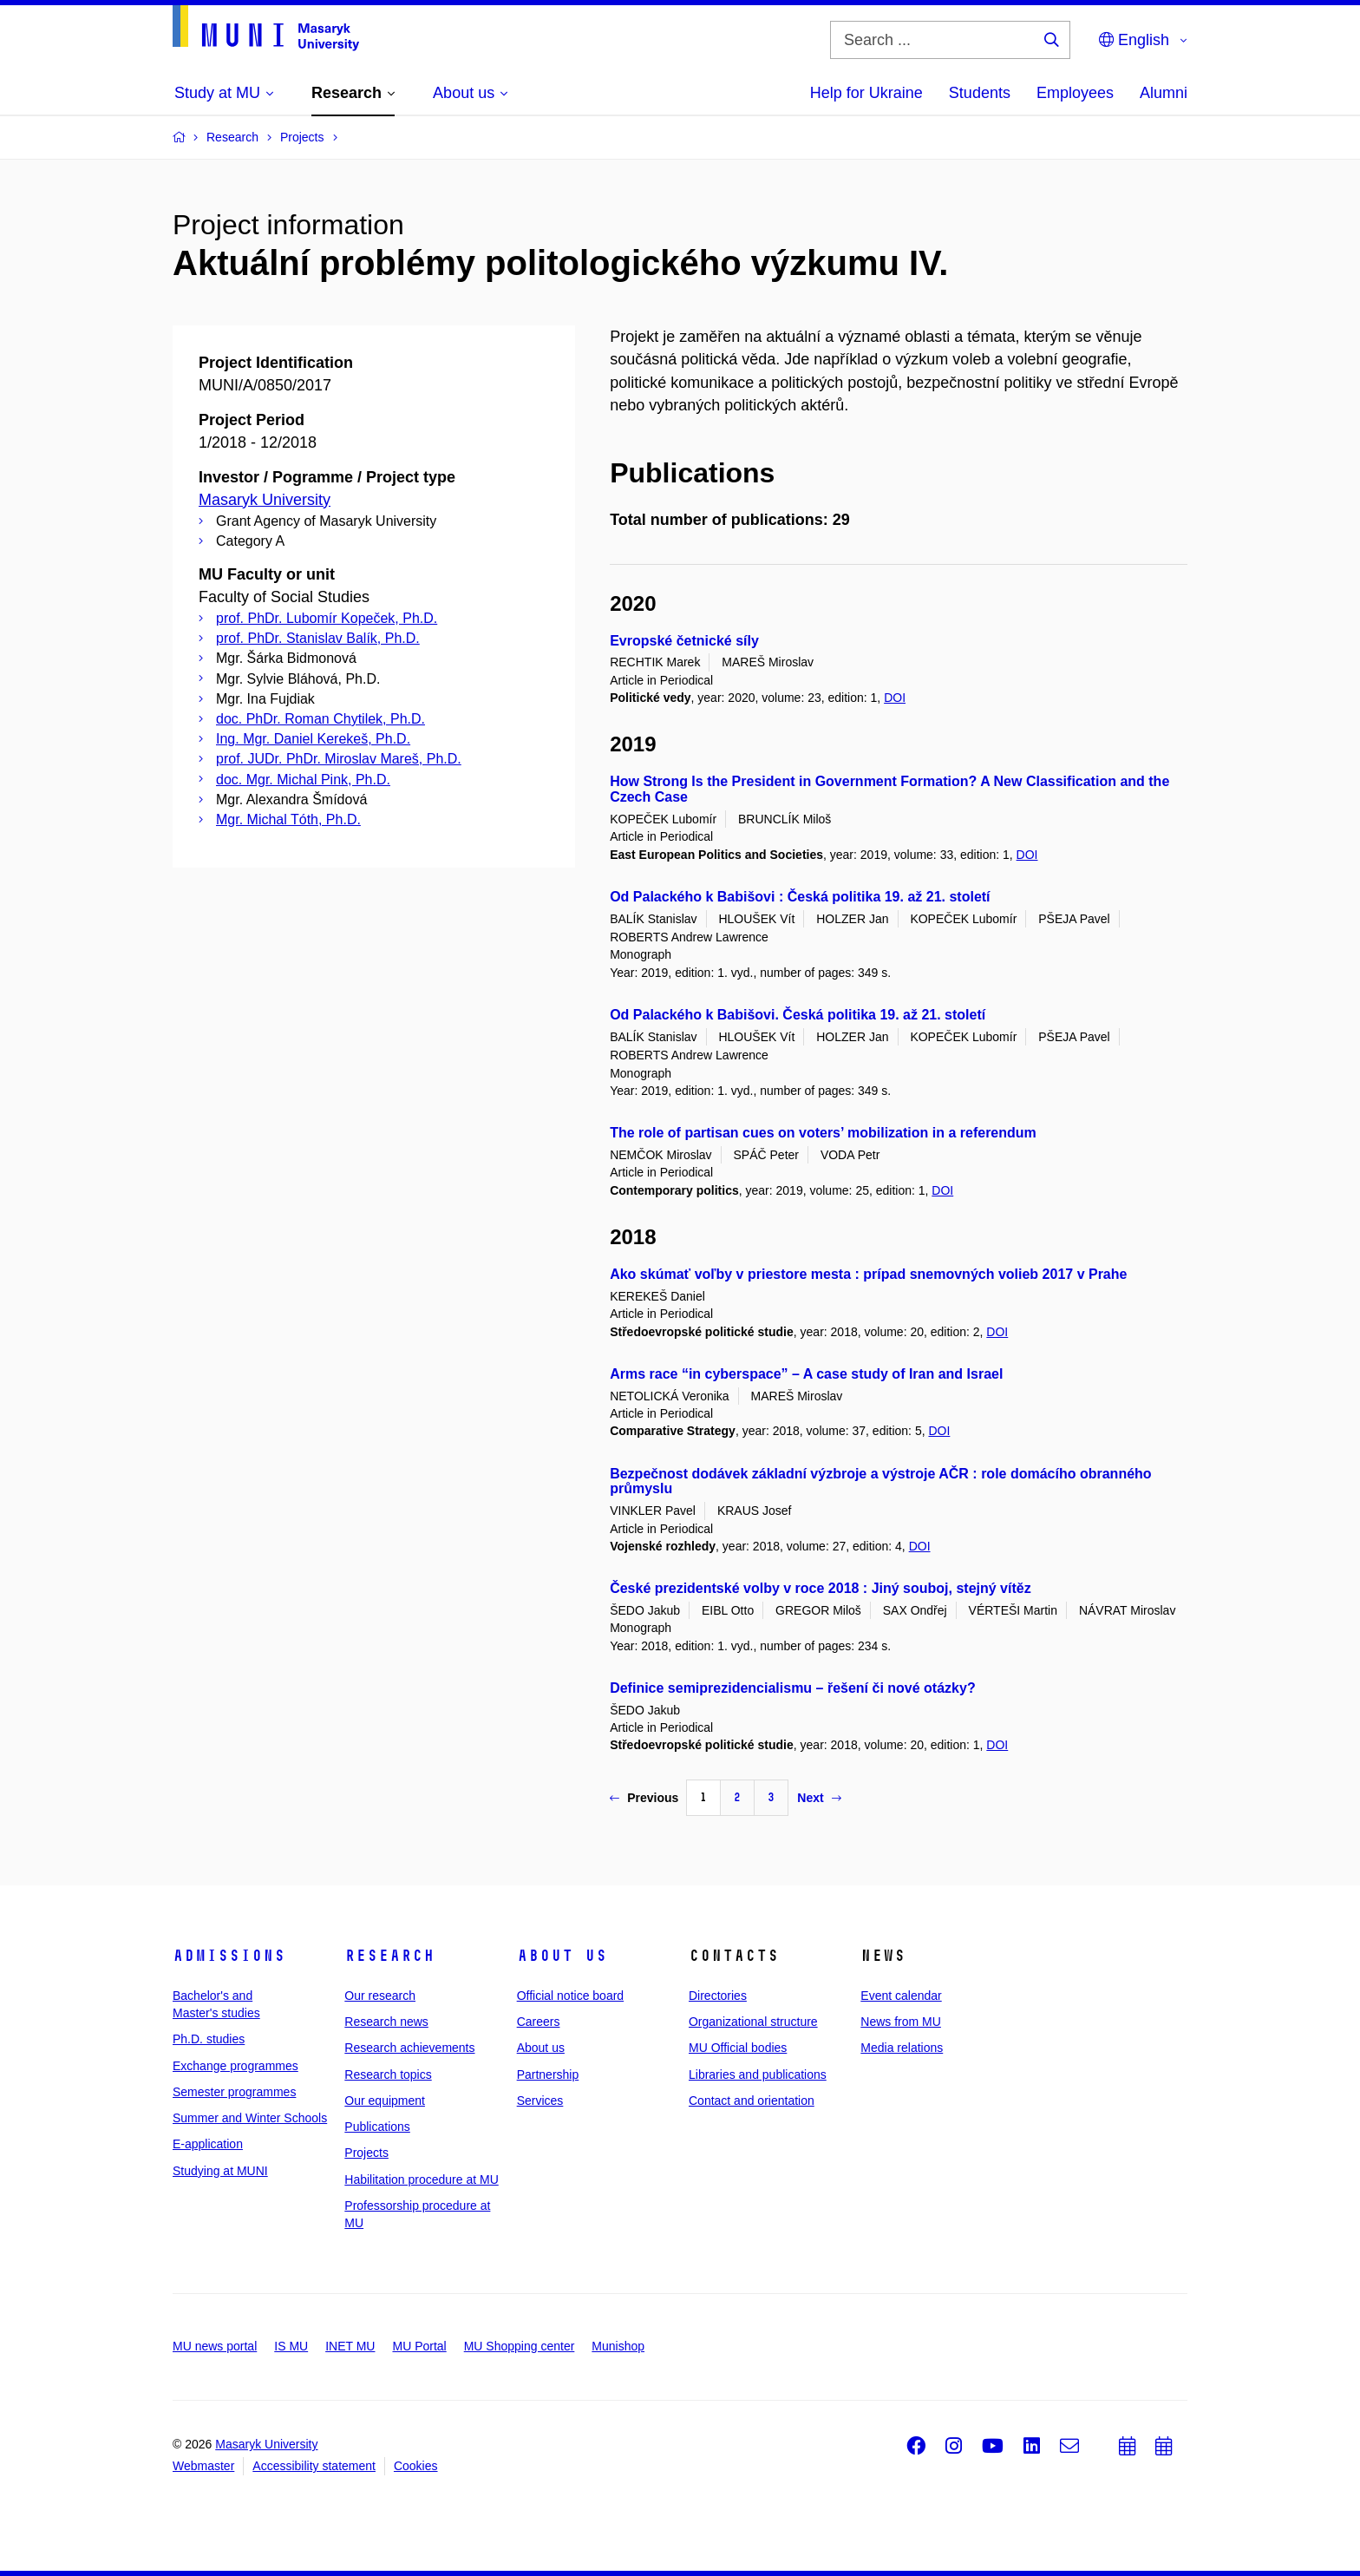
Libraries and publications (758, 2074)
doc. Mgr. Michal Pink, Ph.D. (303, 779)
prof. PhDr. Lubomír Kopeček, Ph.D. (326, 618)
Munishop (618, 2346)
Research (389, 1955)
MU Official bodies (738, 2048)
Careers (538, 2022)
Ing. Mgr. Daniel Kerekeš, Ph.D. (313, 738)
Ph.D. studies (209, 2039)
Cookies (416, 2466)
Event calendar (900, 1995)
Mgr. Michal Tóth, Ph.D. (288, 819)
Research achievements (409, 2048)
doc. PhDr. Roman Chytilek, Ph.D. (320, 718)
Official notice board (570, 1995)
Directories (718, 1995)
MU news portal (215, 2346)
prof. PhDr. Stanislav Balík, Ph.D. (318, 638)
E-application (208, 2144)
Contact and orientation (751, 2100)
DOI (895, 698)
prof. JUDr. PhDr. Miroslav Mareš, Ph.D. (338, 758)
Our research (379, 1995)
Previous (644, 1798)
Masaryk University (264, 499)
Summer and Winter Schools (250, 2118)
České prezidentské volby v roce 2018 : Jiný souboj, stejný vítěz (820, 1588)
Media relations (901, 2048)
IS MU (291, 2346)
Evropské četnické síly (684, 640)
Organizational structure (753, 2022)
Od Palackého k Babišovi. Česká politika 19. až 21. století (797, 1014)
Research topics (387, 2074)
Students (979, 93)
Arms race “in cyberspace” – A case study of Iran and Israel (806, 1374)
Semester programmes (234, 2092)
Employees (1075, 93)
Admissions (229, 1955)
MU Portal (419, 2346)
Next (818, 1798)
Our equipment (384, 2100)
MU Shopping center (519, 2346)
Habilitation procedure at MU (421, 2179)
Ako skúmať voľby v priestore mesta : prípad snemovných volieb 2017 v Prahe (868, 1274)
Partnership (548, 2074)
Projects (366, 2153)
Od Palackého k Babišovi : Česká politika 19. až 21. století (800, 896)
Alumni (1163, 93)
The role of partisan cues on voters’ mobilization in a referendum (823, 1132)
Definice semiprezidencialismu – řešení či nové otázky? (793, 1688)
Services (540, 2100)
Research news (386, 2022)
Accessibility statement (314, 2466)
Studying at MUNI (220, 2171)
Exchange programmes (235, 2066)
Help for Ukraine (866, 93)
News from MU (900, 2022)
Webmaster (203, 2466)
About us (562, 1955)
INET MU (350, 2346)
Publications (377, 2127)
